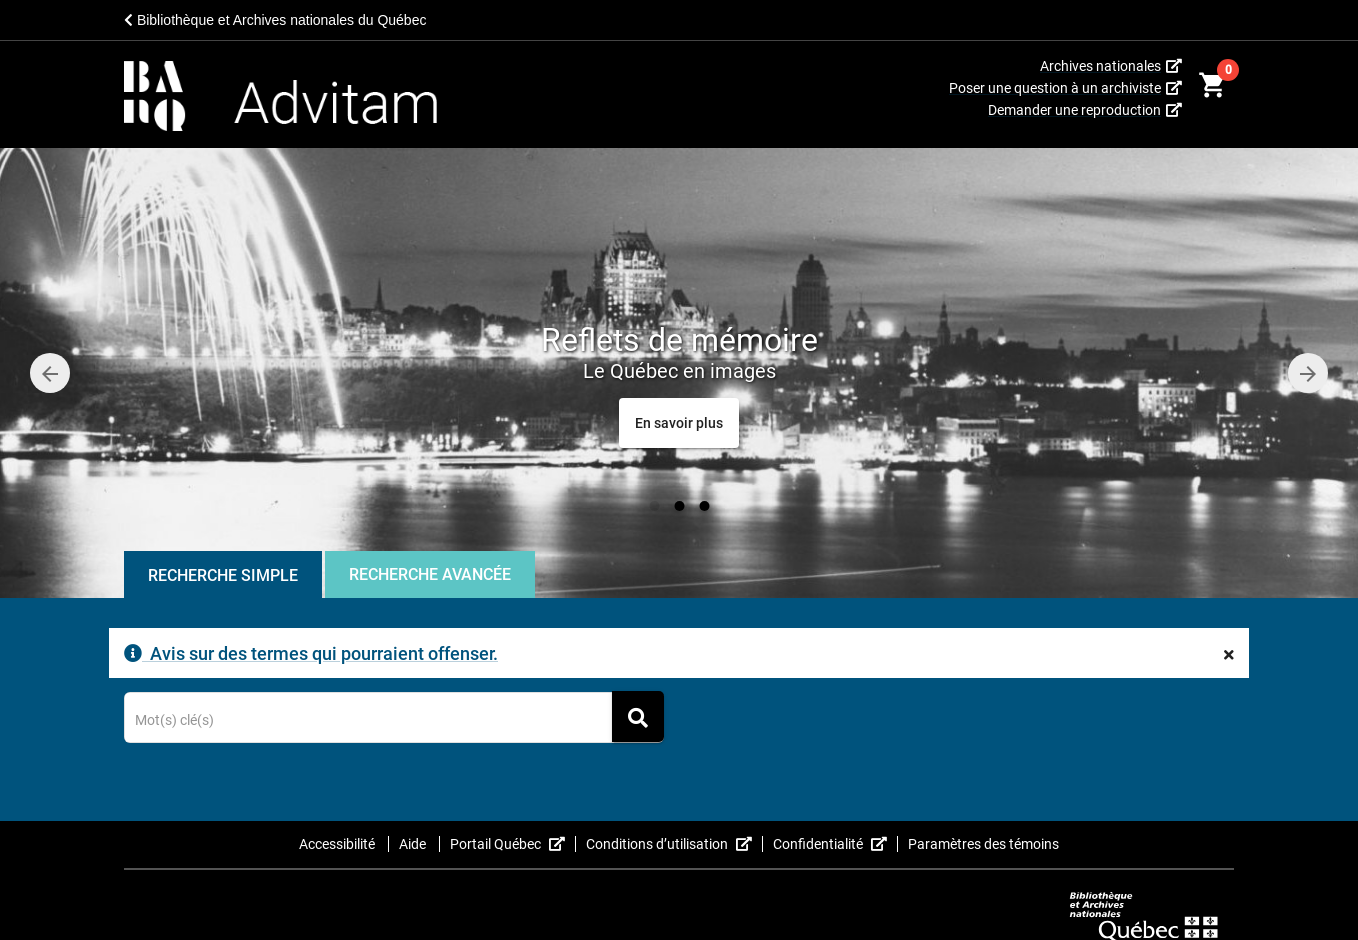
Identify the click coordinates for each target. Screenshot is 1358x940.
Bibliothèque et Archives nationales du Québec (275, 20)
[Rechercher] (638, 716)
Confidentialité (835, 844)
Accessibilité (338, 844)
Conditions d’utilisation (674, 844)
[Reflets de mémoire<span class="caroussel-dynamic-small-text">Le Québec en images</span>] (679, 423)
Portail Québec (513, 844)
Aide (414, 844)
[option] (679, 373)
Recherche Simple (223, 575)
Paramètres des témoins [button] (983, 844)
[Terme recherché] (394, 721)
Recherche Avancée (430, 574)
